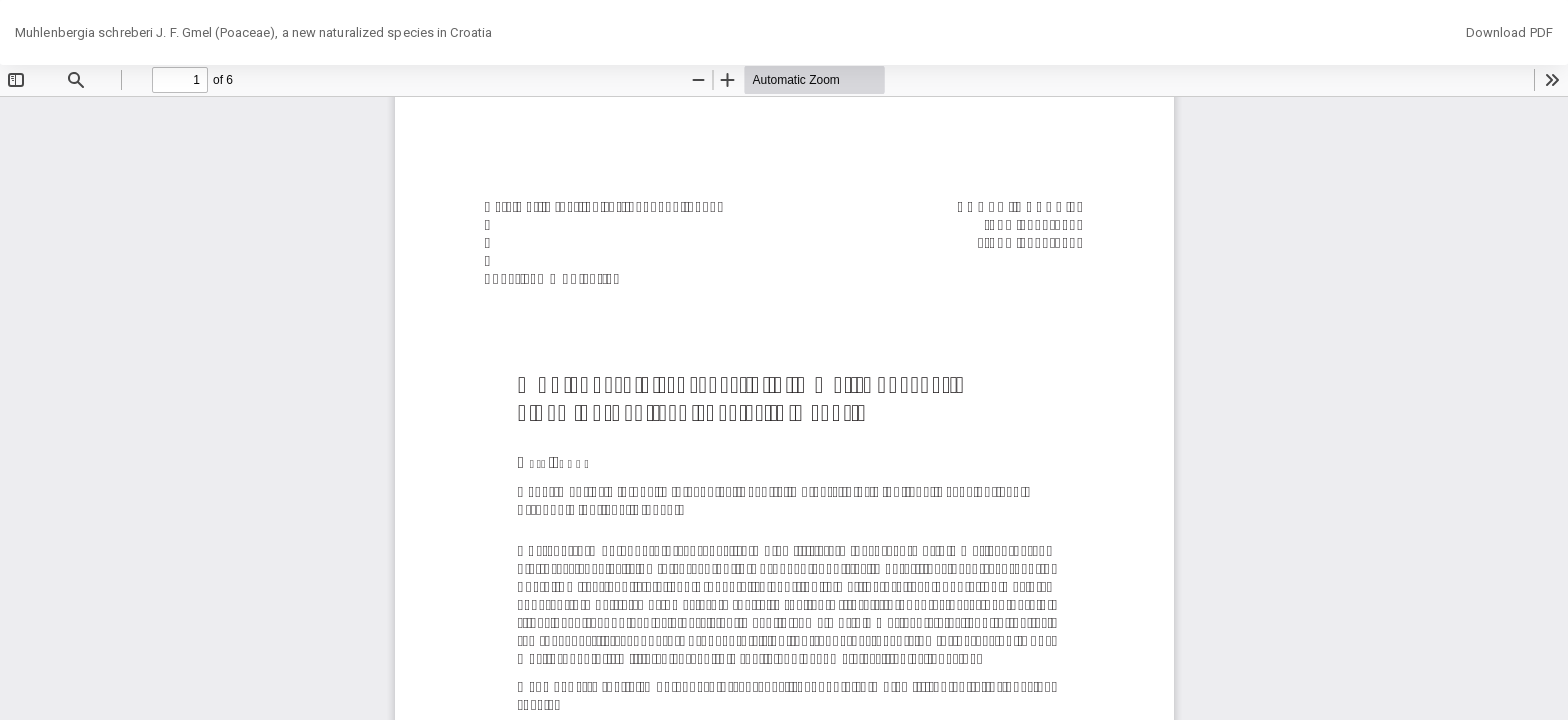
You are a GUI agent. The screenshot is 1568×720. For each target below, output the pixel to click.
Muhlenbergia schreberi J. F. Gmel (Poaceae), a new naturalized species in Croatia (253, 32)
